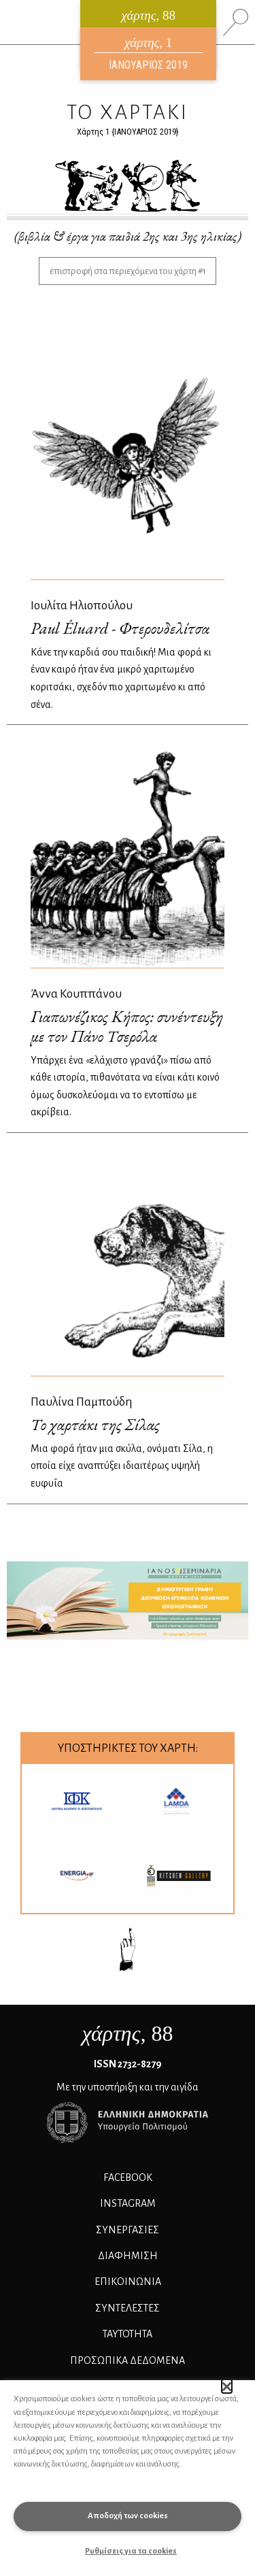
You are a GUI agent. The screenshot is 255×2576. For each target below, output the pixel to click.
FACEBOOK (127, 2177)
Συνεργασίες (127, 2229)
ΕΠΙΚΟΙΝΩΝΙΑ (128, 2281)
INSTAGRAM (128, 2203)
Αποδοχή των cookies (128, 2515)
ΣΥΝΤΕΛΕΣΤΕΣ (127, 2308)
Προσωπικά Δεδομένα (127, 2360)
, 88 (127, 2033)
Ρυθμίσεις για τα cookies (131, 2551)
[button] (226, 2386)
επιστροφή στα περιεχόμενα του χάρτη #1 (128, 271)
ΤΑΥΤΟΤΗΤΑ (127, 2333)
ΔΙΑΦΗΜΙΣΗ (128, 2255)
